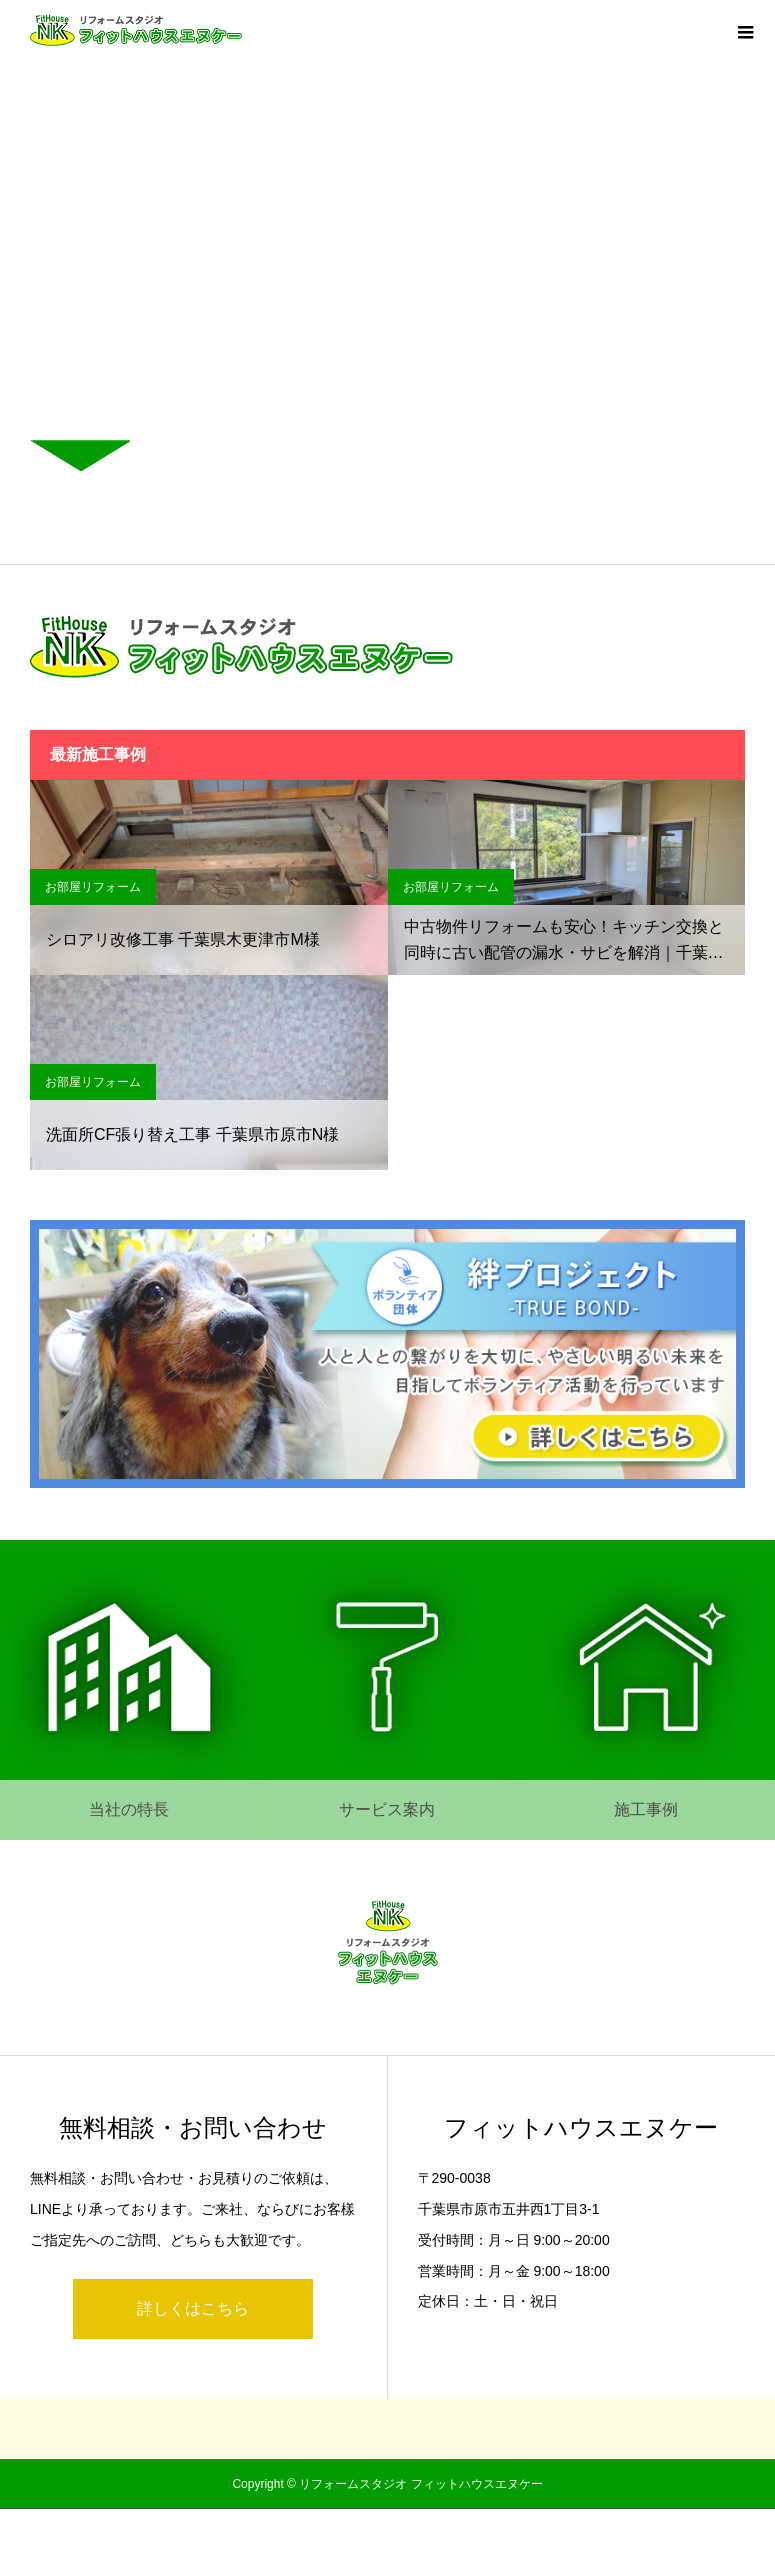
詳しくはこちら (193, 2308)
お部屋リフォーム (93, 887)
